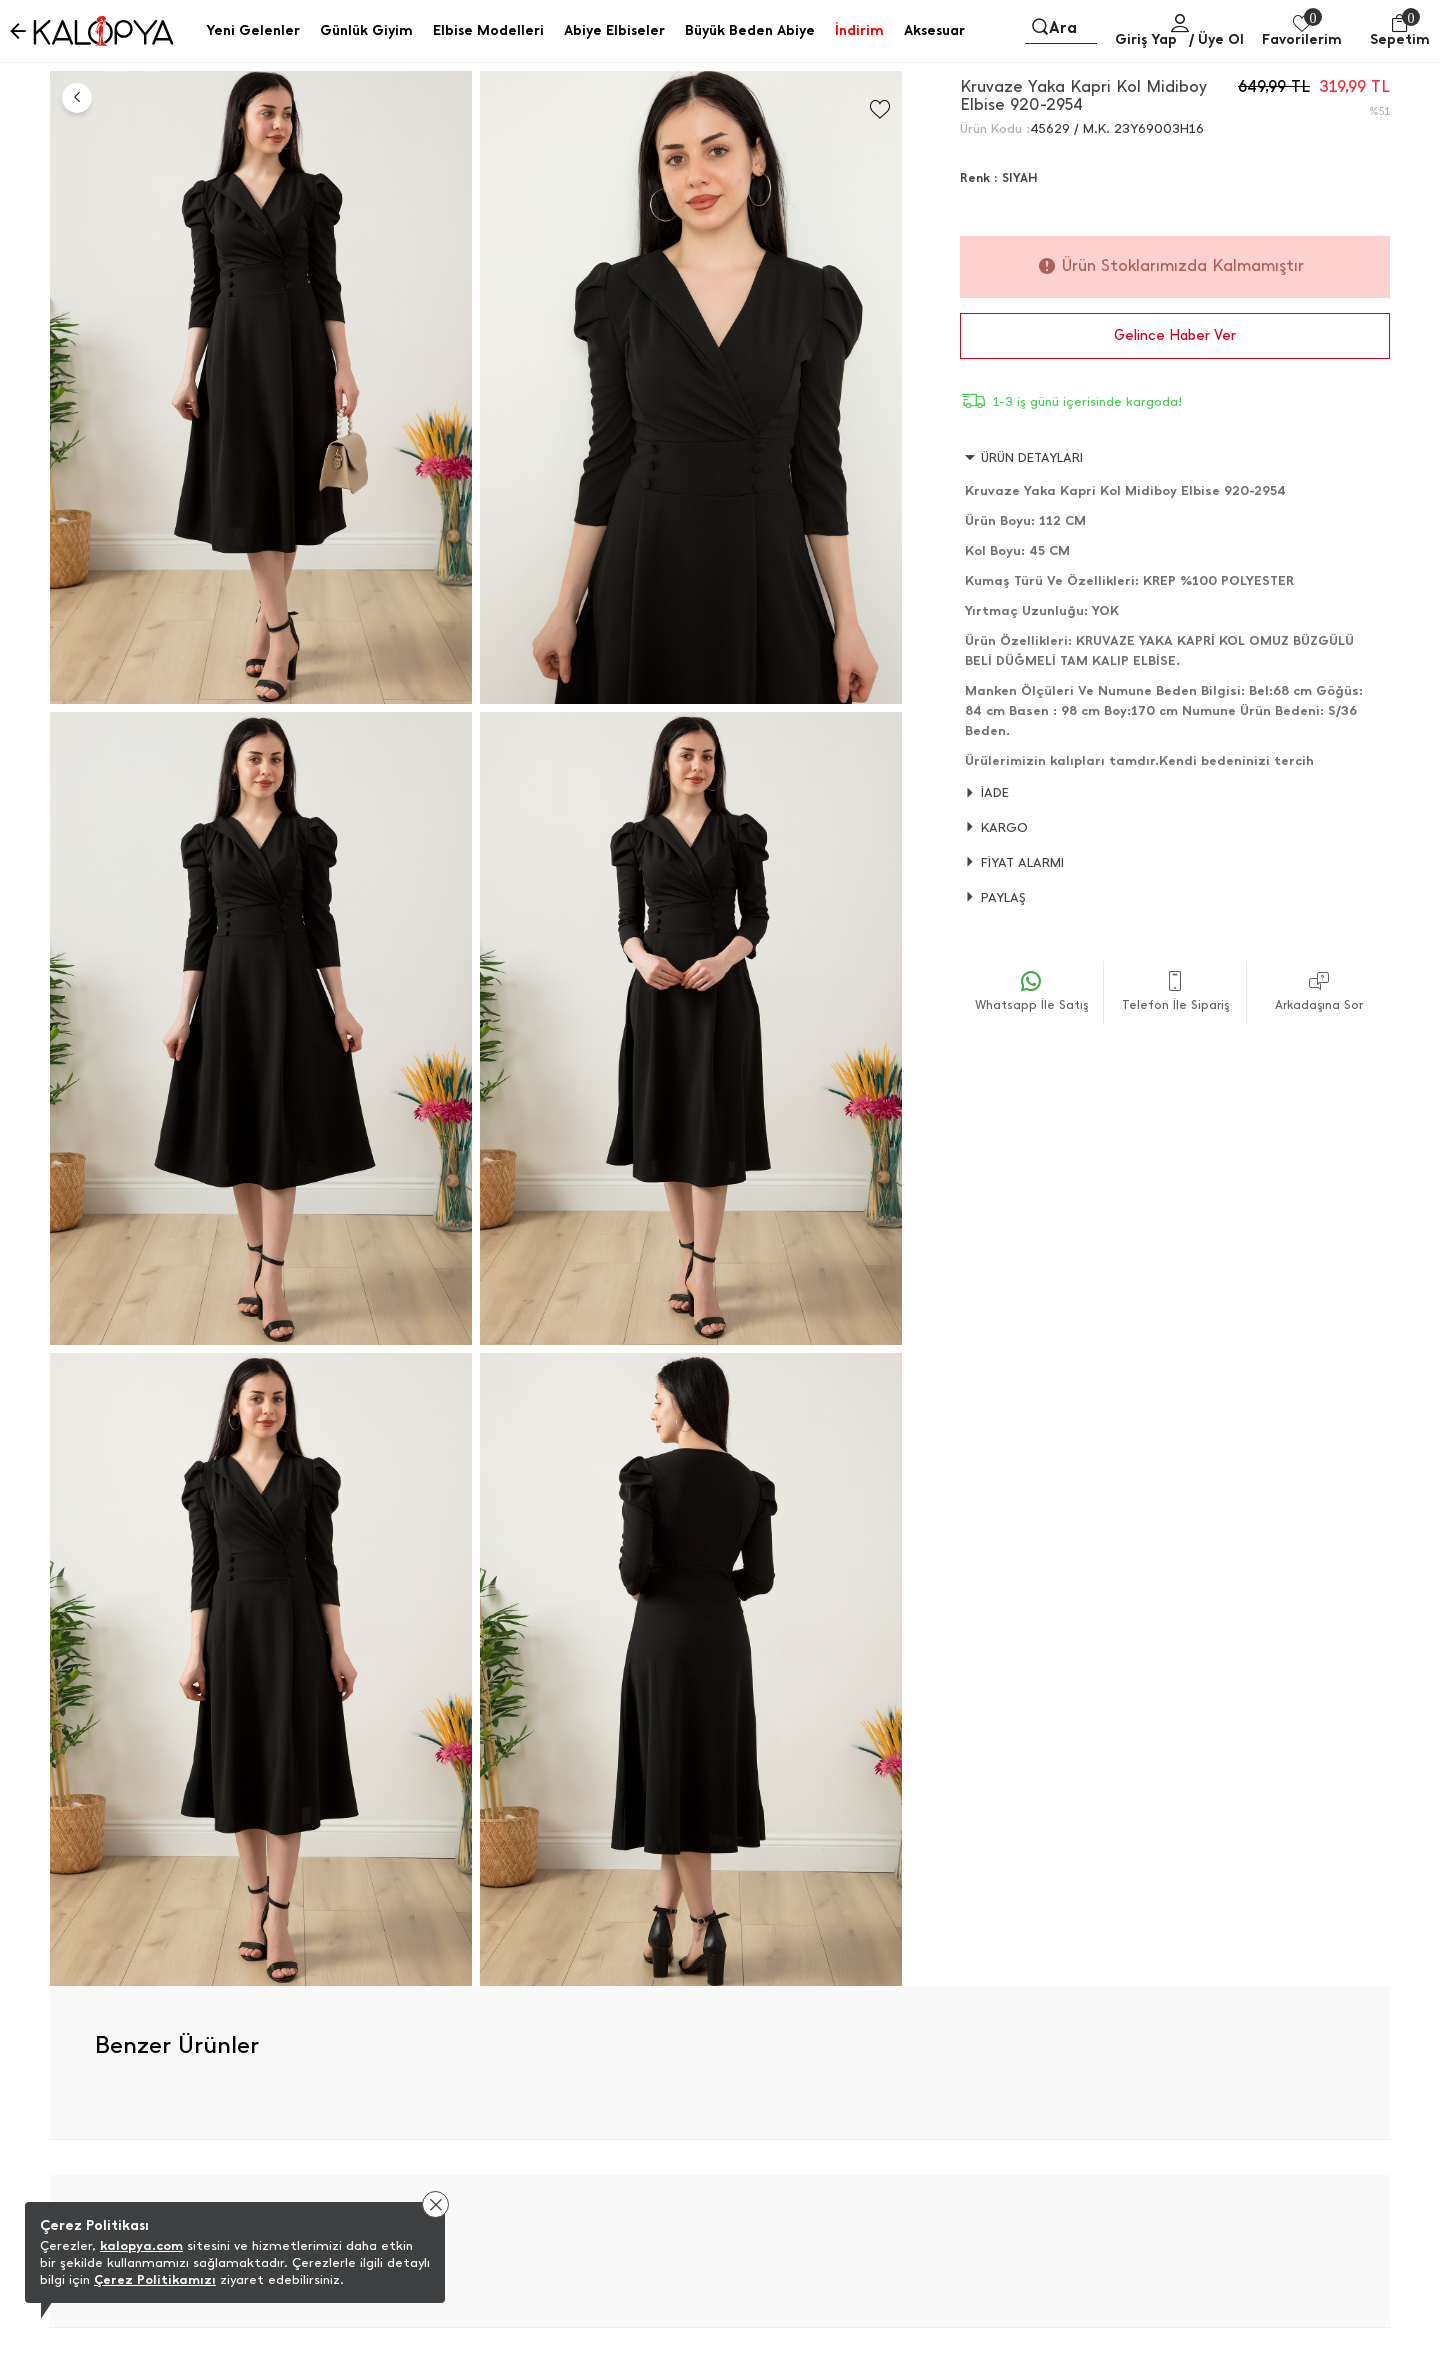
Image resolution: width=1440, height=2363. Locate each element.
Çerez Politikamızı (155, 2279)
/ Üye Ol (1216, 39)
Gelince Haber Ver (1175, 335)
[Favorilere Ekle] (880, 109)
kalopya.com (141, 2245)
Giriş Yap (1146, 39)
